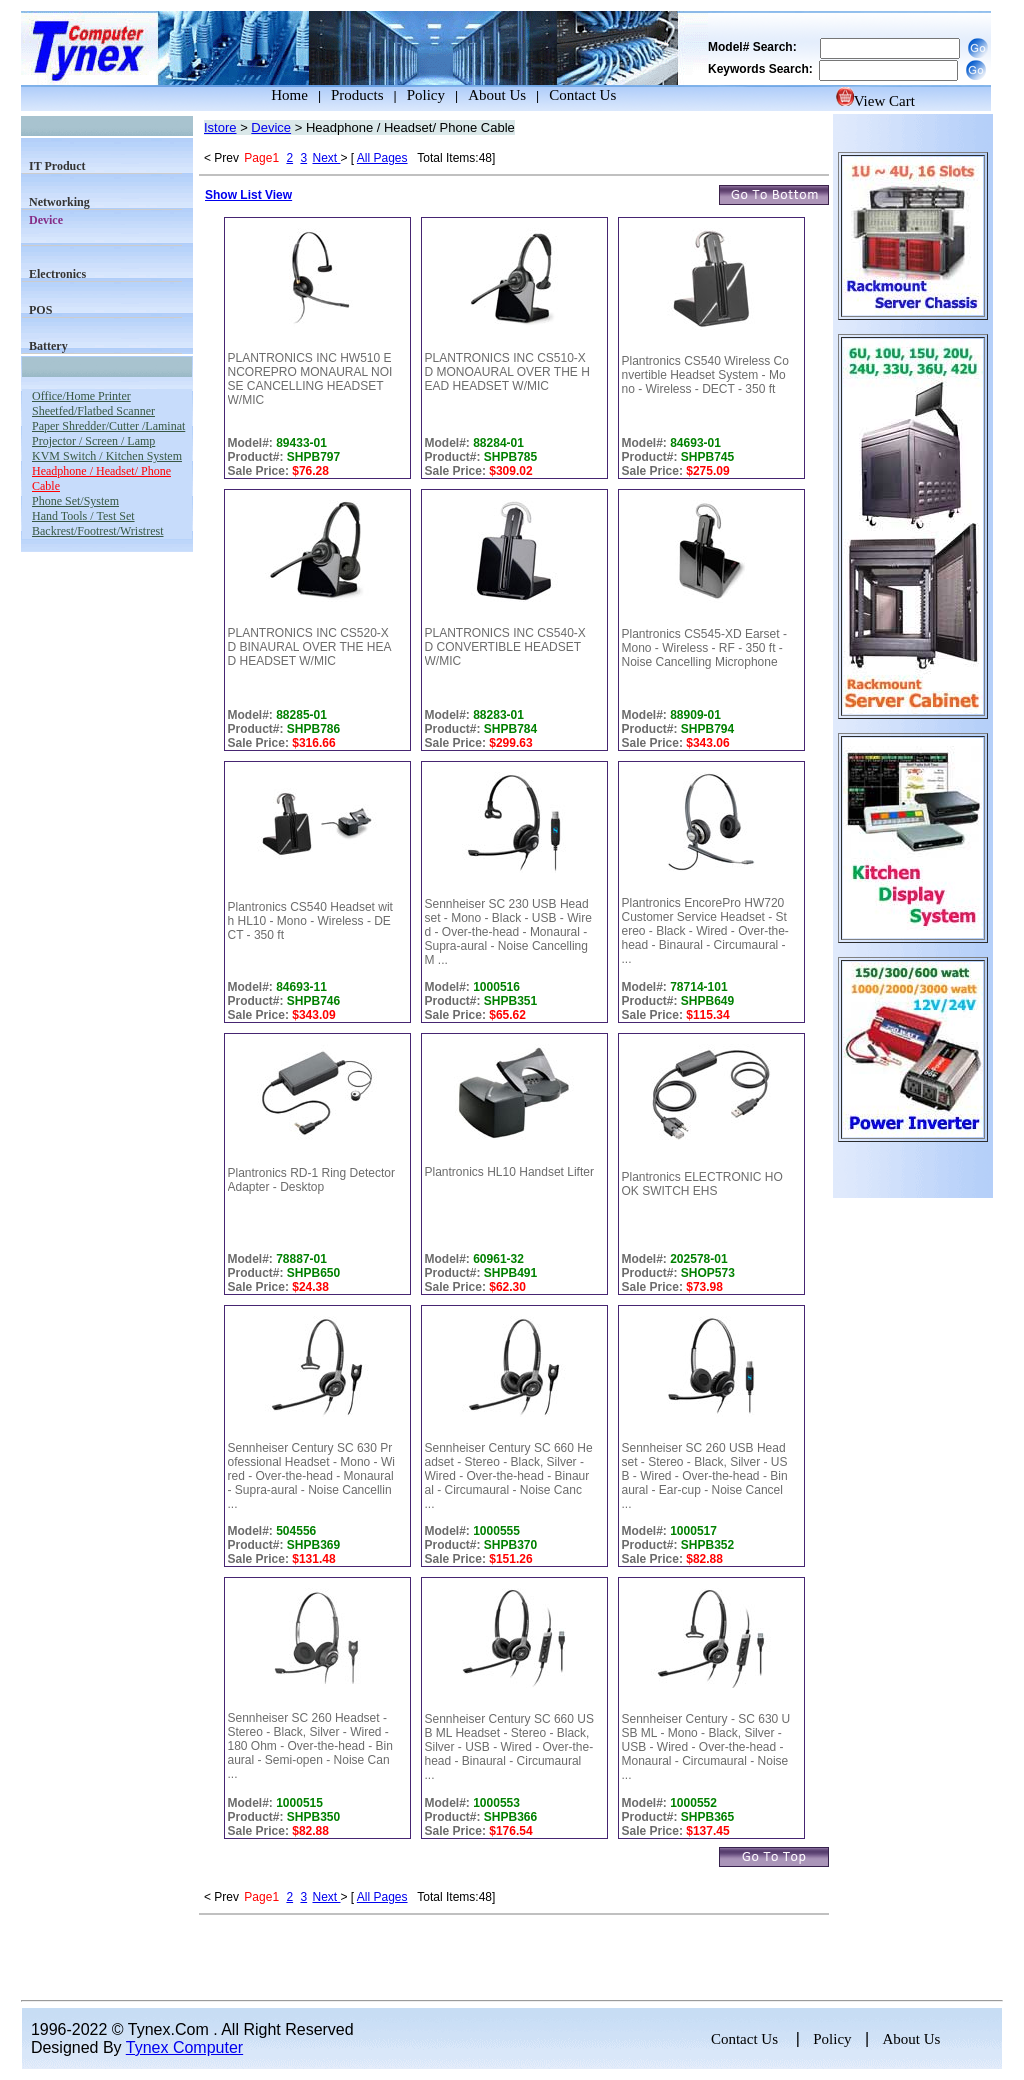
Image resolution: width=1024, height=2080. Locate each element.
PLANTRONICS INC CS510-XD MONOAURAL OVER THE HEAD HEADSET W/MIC (507, 372)
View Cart (875, 101)
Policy (426, 95)
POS (40, 310)
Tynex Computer (184, 2047)
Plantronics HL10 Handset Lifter (509, 1172)
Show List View (248, 195)
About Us (497, 95)
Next (326, 158)
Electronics (57, 274)
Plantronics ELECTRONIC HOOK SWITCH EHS (702, 1184)
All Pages (382, 158)
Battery (48, 346)
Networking (59, 202)
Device (271, 127)
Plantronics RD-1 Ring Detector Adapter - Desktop (311, 1180)
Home (271, 95)
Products (357, 95)
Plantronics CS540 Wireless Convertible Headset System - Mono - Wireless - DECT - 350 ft (705, 375)
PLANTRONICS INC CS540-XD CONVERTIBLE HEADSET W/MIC (505, 647)
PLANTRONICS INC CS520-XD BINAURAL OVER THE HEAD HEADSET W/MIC (310, 647)
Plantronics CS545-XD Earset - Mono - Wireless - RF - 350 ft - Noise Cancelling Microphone (704, 648)
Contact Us (582, 95)
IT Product (57, 166)
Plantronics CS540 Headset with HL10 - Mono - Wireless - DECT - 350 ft (310, 921)
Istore (220, 127)
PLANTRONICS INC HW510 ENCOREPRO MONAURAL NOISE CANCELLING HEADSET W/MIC (310, 379)
